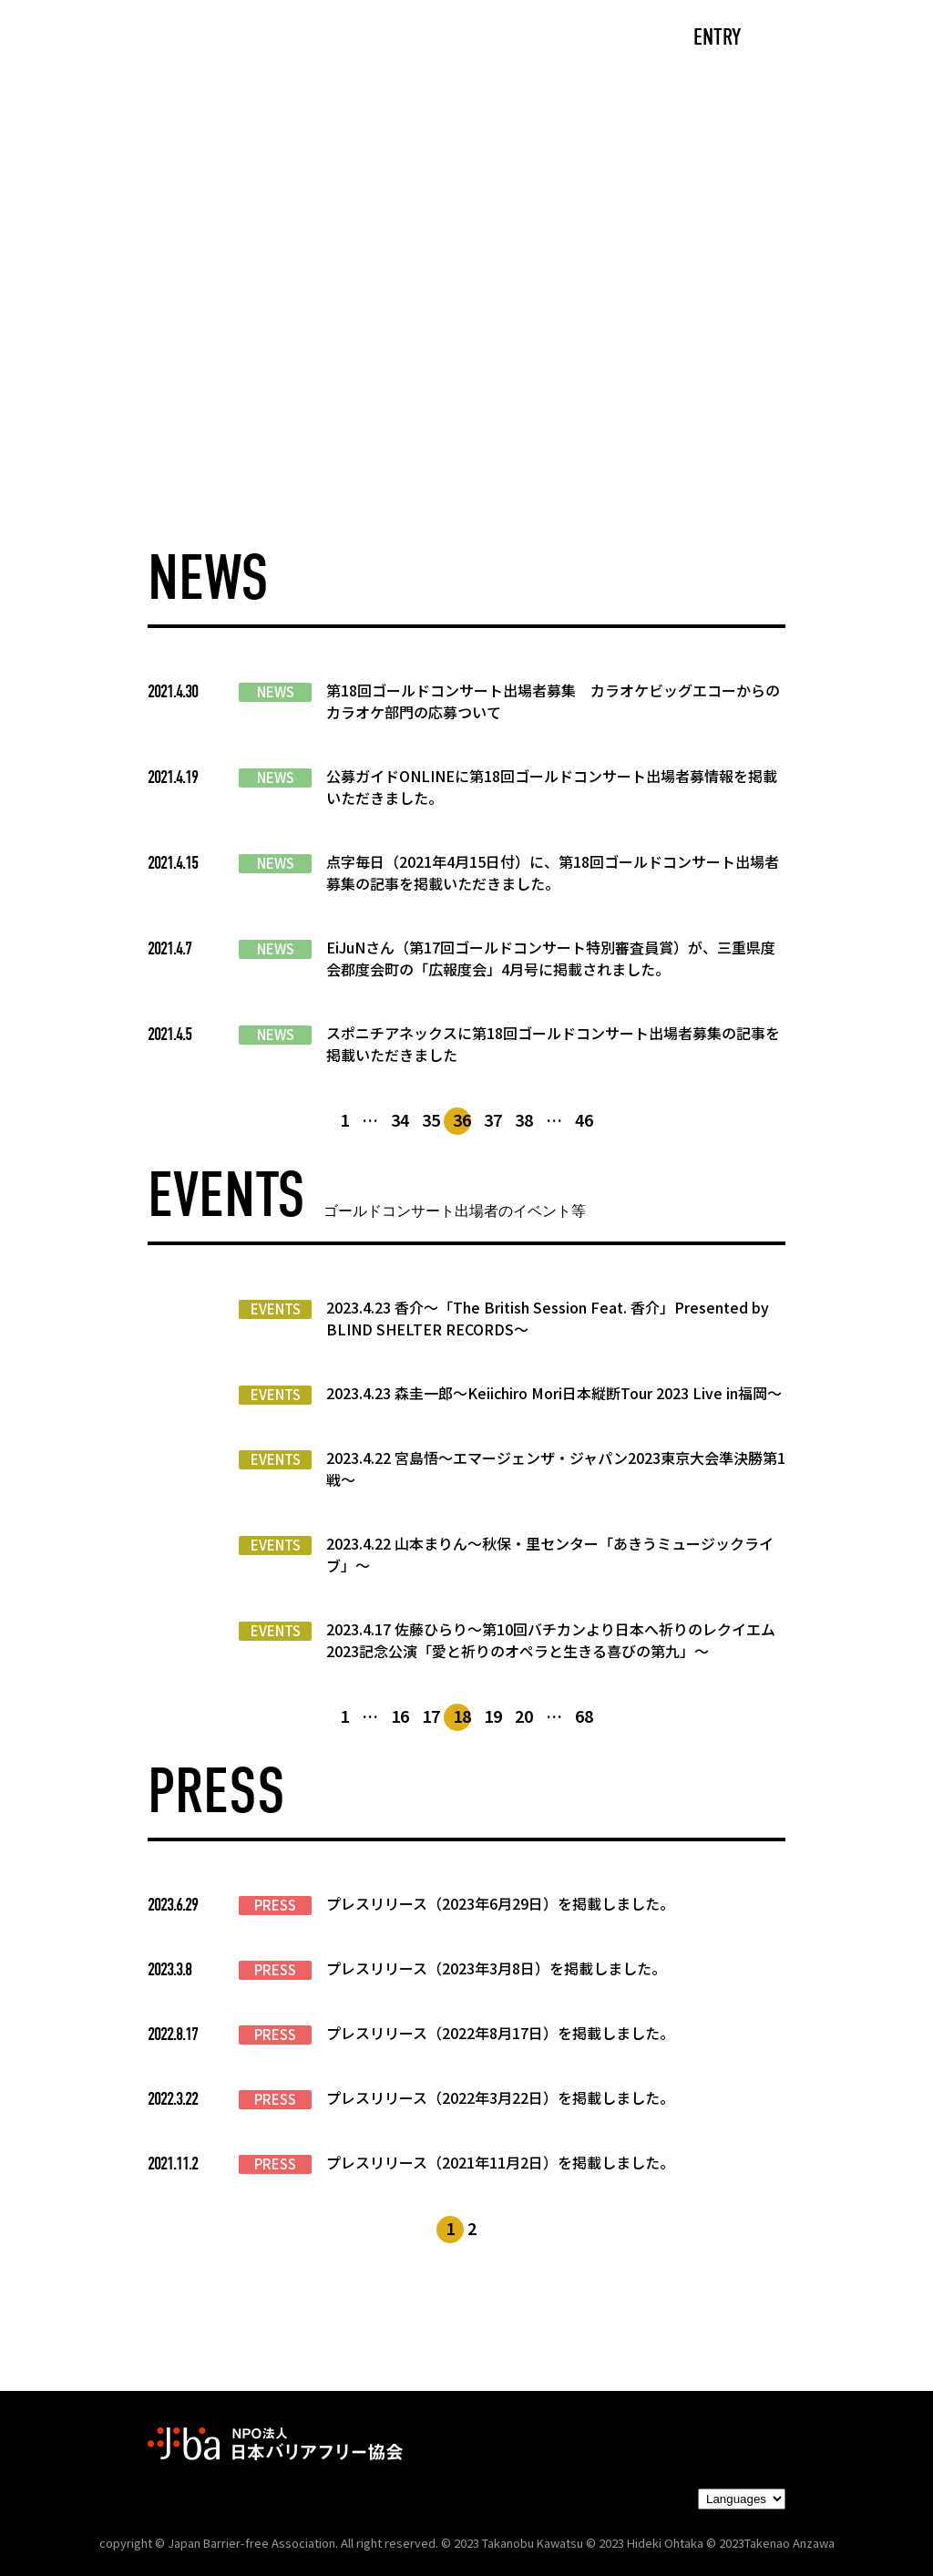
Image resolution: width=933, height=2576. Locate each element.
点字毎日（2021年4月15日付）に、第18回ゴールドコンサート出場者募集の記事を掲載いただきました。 (552, 872)
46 (584, 1119)
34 (400, 1119)
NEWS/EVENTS (420, 39)
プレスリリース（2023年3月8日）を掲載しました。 (496, 1968)
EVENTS (276, 1309)
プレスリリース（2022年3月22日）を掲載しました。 (500, 2097)
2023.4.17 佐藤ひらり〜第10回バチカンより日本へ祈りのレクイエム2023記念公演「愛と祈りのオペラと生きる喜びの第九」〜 (550, 1640)
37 (493, 1119)
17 (431, 1715)
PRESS (275, 1905)
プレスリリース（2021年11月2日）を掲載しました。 (500, 2162)
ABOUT (302, 39)
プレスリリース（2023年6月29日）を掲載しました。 (500, 1903)
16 (400, 1715)
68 (584, 1715)
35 (431, 1119)
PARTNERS (551, 39)
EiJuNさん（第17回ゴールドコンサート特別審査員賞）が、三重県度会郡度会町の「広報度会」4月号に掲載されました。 (550, 958)
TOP (148, 39)
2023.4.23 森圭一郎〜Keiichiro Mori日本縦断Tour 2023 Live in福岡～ (554, 1393)
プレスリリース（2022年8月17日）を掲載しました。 (500, 2033)
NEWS (275, 692)
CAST (221, 39)
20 (524, 1715)
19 (493, 1715)
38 (524, 1119)
